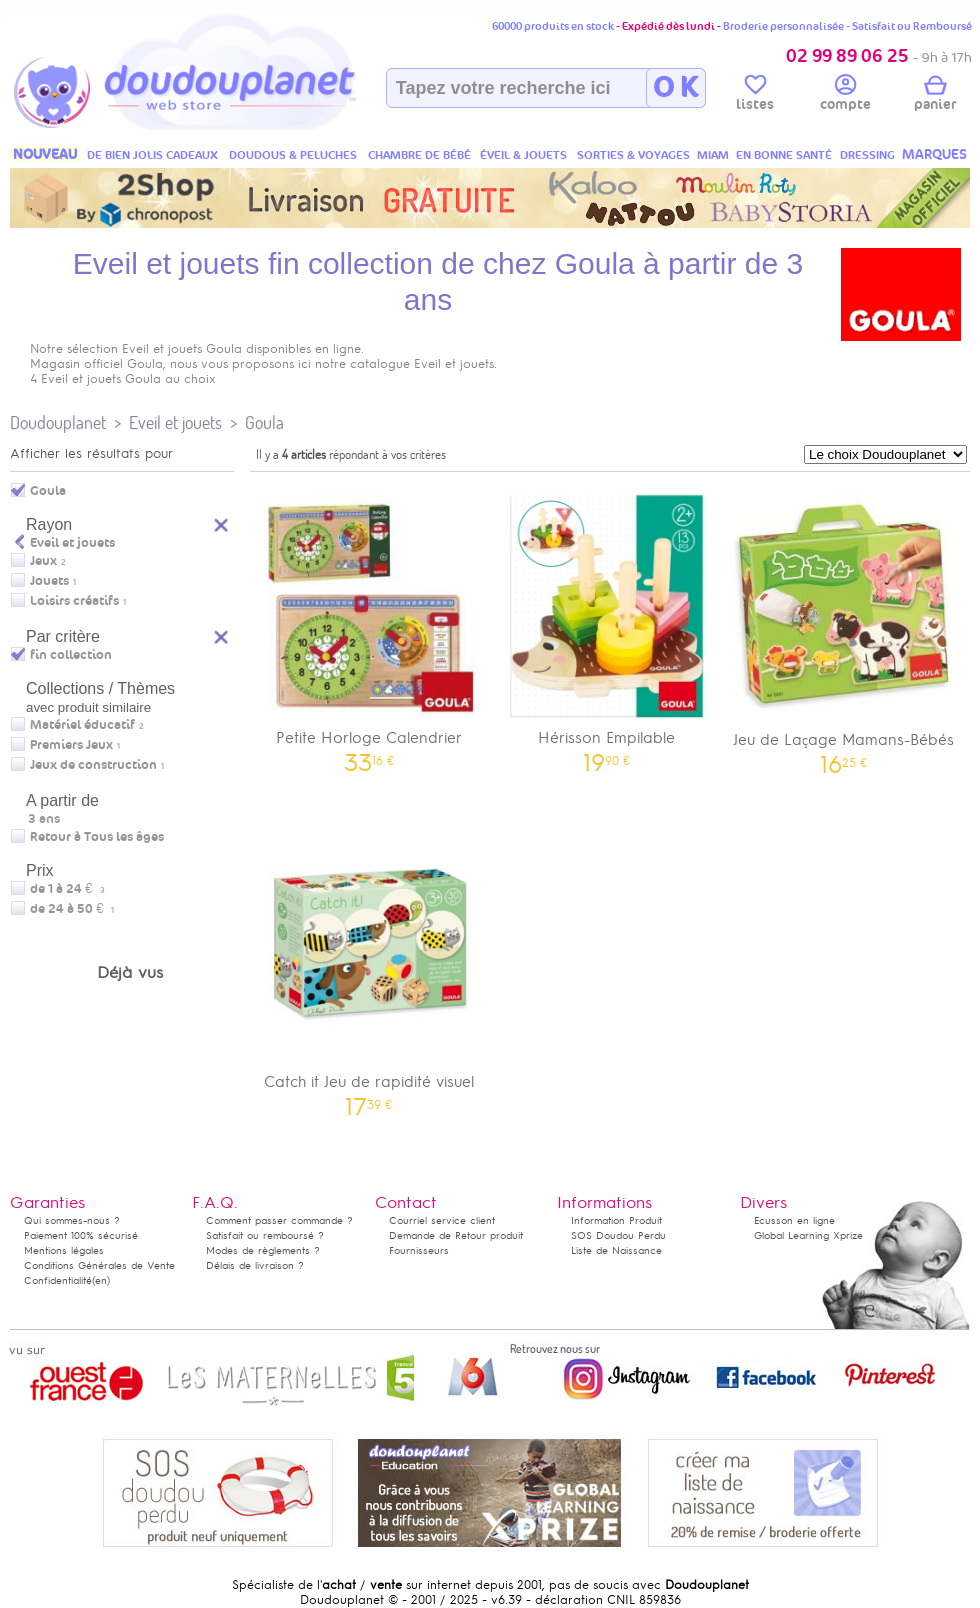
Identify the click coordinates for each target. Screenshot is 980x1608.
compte (845, 96)
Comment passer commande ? (279, 1220)
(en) (101, 1280)
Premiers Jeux (71, 745)
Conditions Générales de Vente (99, 1265)
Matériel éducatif (82, 725)
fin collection (71, 655)
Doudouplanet (58, 422)
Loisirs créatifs (74, 601)
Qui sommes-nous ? (72, 1220)
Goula (264, 422)
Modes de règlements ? (263, 1250)
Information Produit (616, 1220)
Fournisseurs (419, 1250)
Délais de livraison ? (255, 1265)
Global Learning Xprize (808, 1235)
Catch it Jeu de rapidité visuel (369, 969)
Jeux (43, 561)
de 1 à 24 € (67, 889)
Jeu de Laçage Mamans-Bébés (844, 626)
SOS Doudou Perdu (618, 1235)
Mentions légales (64, 1250)
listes (755, 96)
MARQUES (934, 154)
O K (675, 88)
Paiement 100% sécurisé (81, 1235)
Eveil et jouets (175, 422)
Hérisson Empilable (607, 625)
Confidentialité (58, 1280)
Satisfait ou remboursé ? (265, 1235)
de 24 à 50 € (72, 909)
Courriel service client (442, 1220)
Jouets (49, 581)
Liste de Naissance (616, 1250)
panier (935, 96)
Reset (222, 634)
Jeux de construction (93, 765)
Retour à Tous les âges (97, 837)
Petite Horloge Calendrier (369, 625)
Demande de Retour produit (456, 1235)
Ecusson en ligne (794, 1220)
